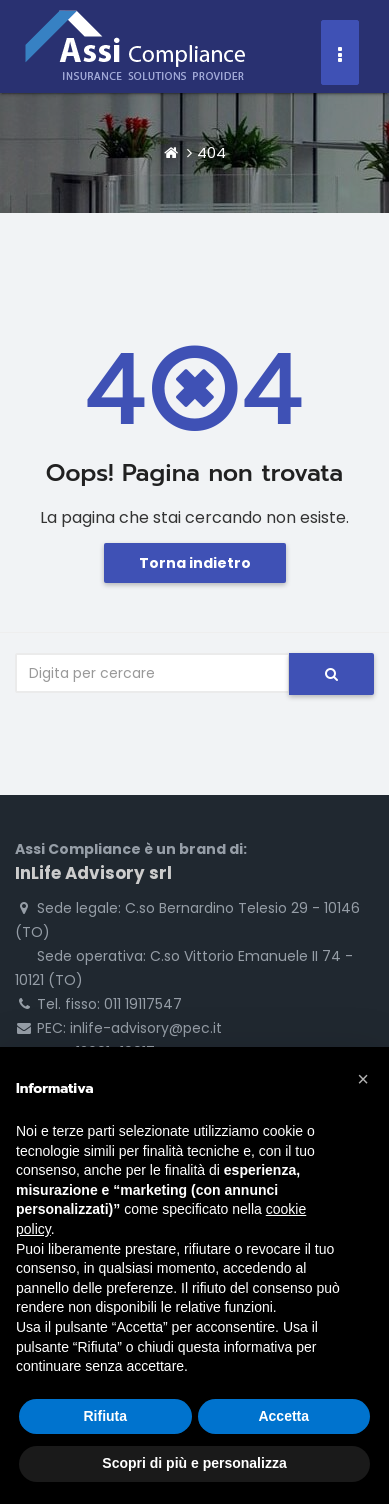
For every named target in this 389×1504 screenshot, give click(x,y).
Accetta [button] (283, 1416)
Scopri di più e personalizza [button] (194, 1463)
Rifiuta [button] (105, 1416)
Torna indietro (195, 563)
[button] (363, 1079)
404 (211, 152)
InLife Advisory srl (93, 873)
